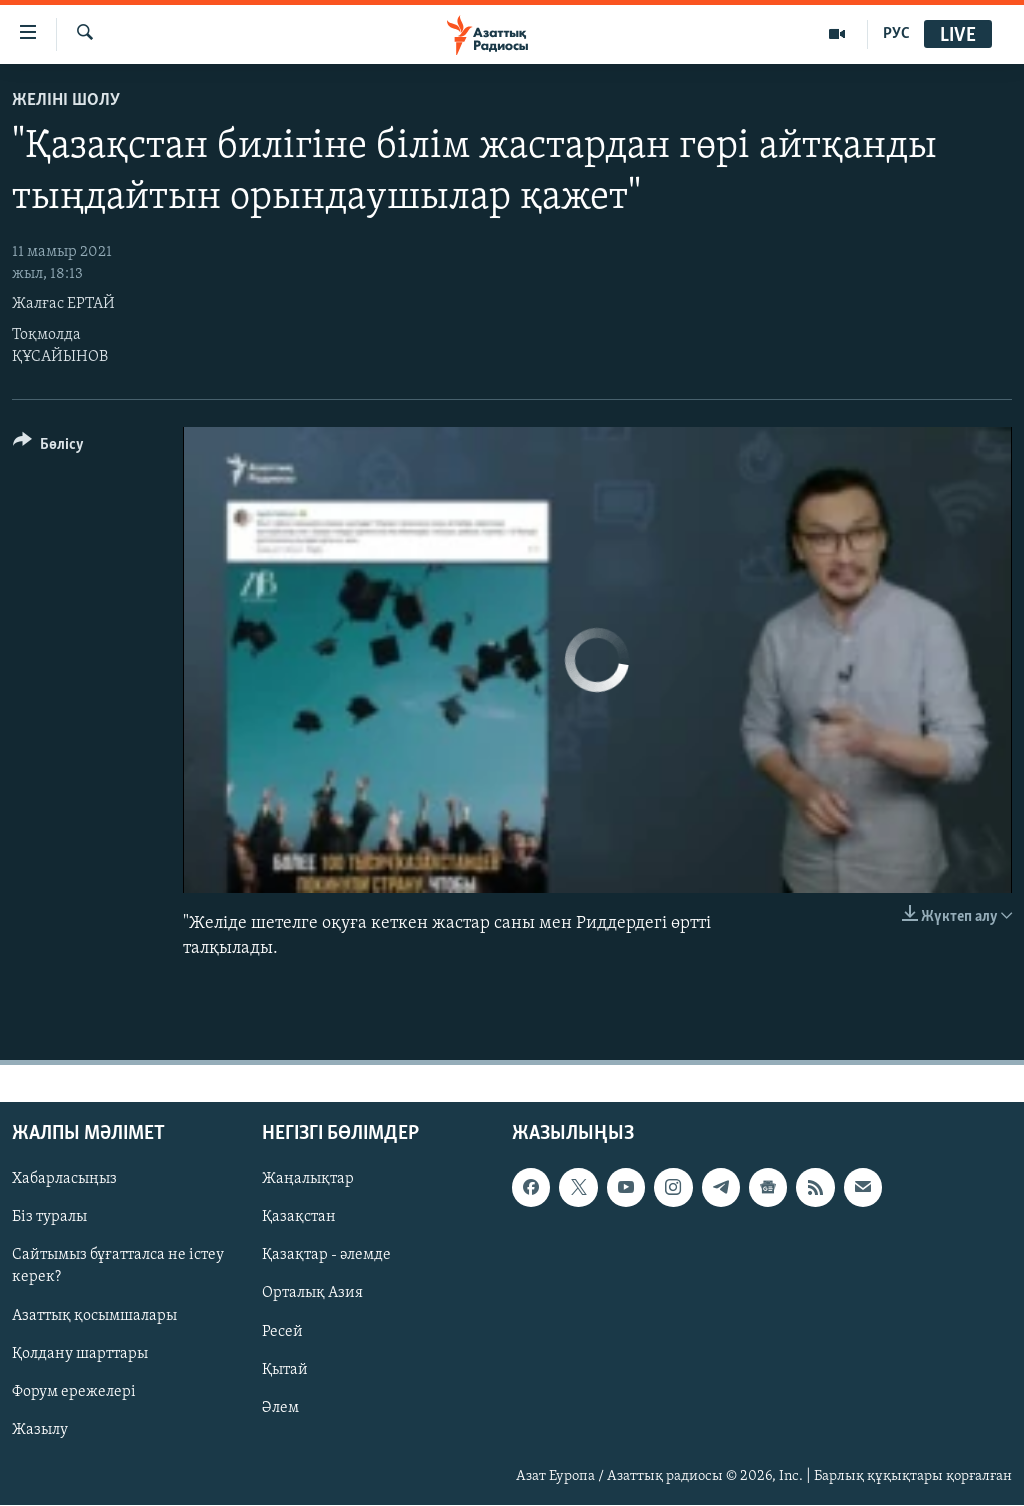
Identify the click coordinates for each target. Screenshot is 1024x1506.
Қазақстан (299, 1218)
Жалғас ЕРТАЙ (63, 304)
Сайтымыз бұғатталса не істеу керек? (118, 1267)
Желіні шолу (66, 100)
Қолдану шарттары (80, 1354)
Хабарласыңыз (64, 1180)
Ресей (282, 1332)
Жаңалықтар (308, 1180)
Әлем (280, 1408)
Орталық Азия (312, 1294)
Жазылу (40, 1430)
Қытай (285, 1370)
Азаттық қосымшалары (94, 1316)
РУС (896, 34)
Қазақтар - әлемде (326, 1256)
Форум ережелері (74, 1392)
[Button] (48, 447)
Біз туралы (49, 1218)
